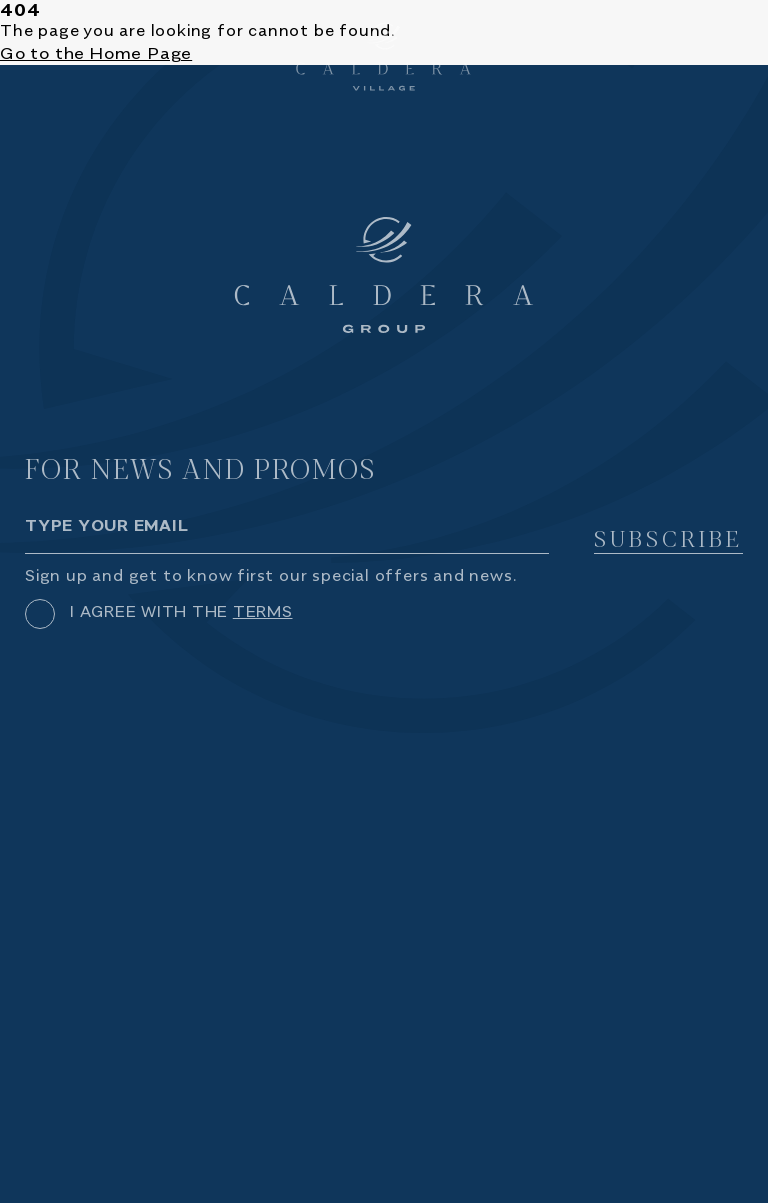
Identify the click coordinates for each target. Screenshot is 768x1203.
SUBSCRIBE (668, 539)
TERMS (263, 612)
